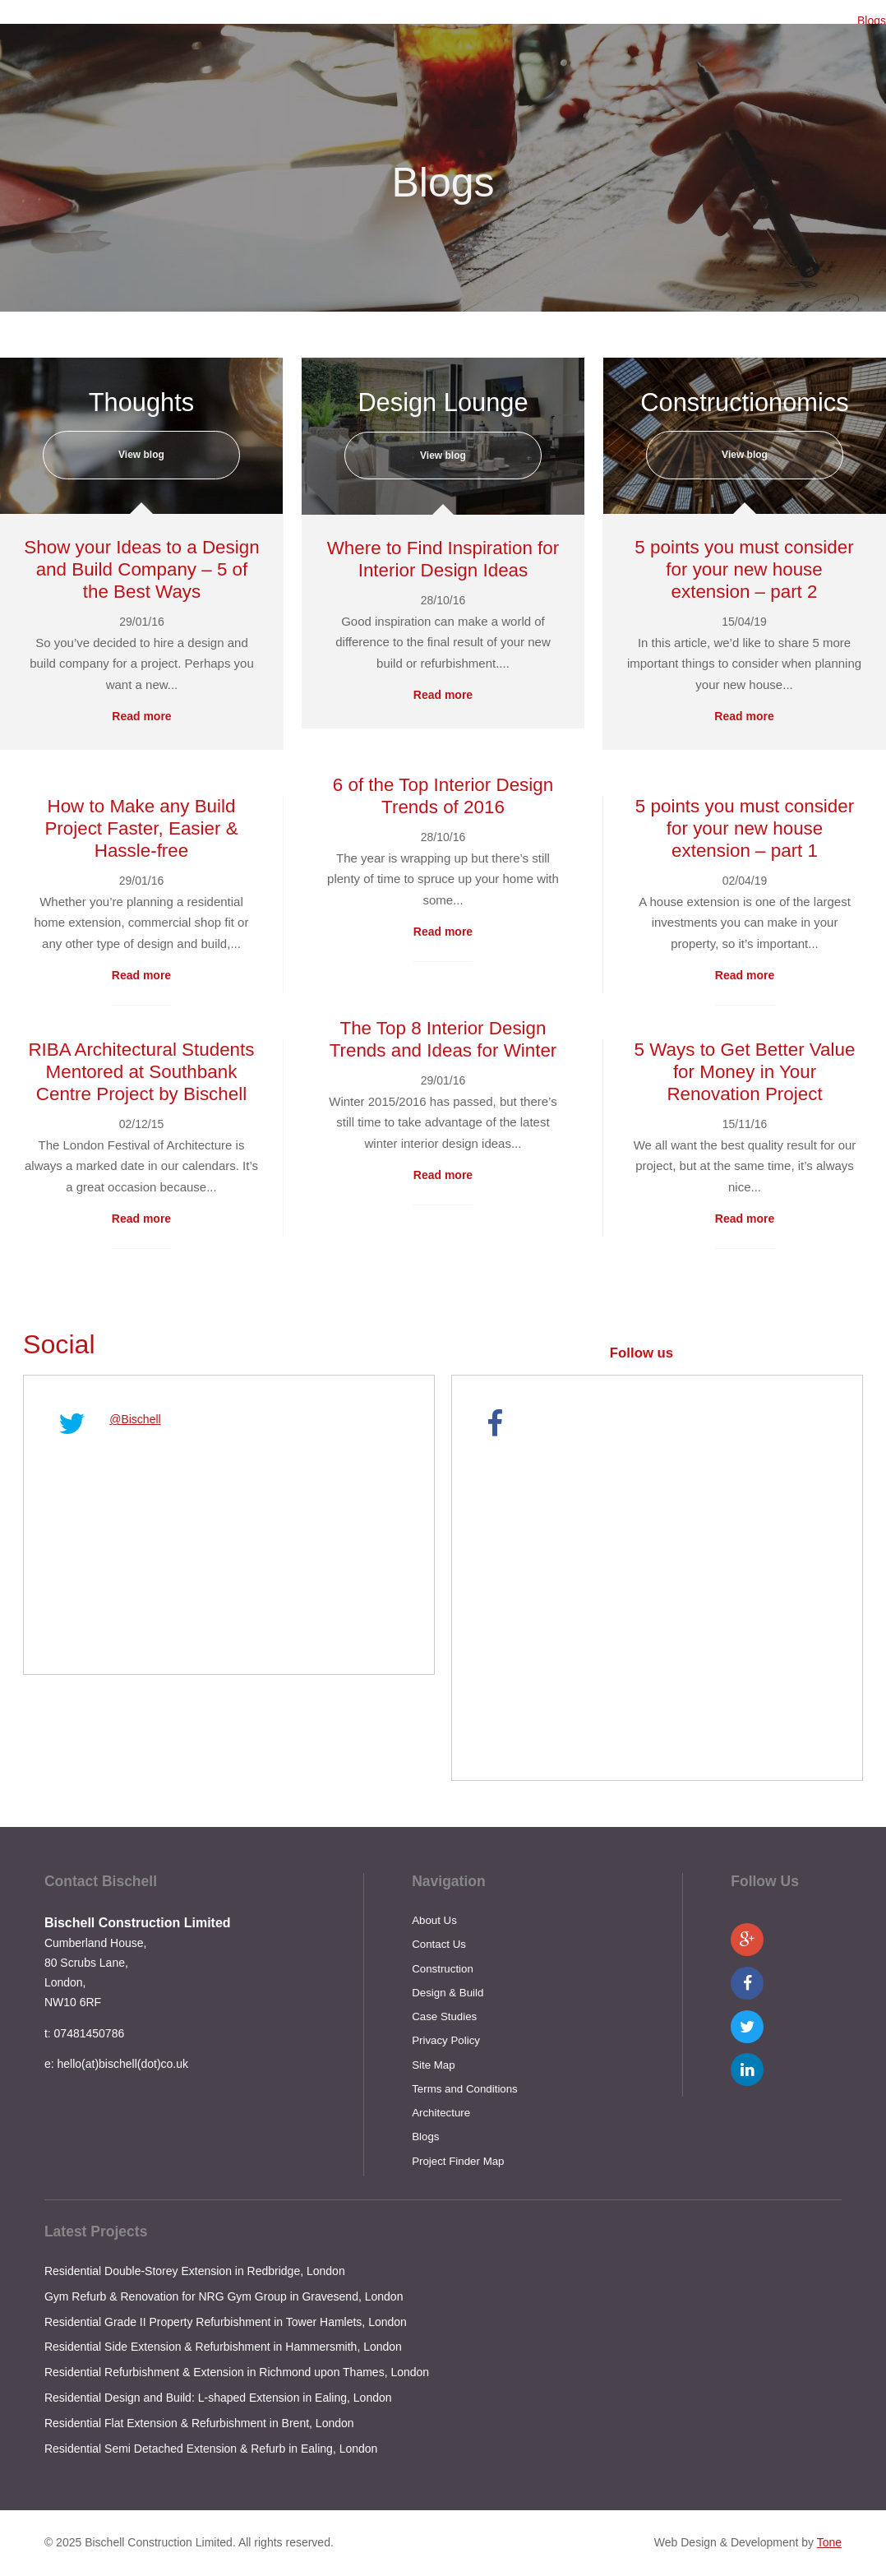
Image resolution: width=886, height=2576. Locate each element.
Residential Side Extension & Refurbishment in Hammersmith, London (223, 2346)
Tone (829, 2542)
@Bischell (134, 1419)
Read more (141, 716)
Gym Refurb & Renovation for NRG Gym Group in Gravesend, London (224, 2296)
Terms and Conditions (465, 2089)
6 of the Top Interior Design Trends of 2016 (443, 796)
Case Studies (444, 2016)
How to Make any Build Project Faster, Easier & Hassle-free (141, 828)
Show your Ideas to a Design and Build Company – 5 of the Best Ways (141, 569)
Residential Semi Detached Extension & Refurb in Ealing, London (210, 2448)
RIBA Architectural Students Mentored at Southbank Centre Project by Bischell (141, 1071)
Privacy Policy (446, 2040)
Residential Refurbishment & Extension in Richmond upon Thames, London (236, 2372)
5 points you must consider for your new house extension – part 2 (744, 569)
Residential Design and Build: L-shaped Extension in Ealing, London (218, 2397)
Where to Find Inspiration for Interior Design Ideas (443, 559)
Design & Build (447, 1992)
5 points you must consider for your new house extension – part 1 (744, 828)
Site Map (433, 2065)
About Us (434, 1920)
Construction (442, 1969)
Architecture (441, 2113)
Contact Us (439, 1944)
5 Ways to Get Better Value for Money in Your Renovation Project (745, 1071)
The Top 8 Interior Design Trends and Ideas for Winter (443, 1039)
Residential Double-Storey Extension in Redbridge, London (194, 2271)
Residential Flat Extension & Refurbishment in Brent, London (199, 2423)
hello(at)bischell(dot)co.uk (122, 2063)
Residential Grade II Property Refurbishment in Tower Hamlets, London (225, 2322)
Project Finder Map (458, 2161)
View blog (141, 454)
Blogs (871, 20)
